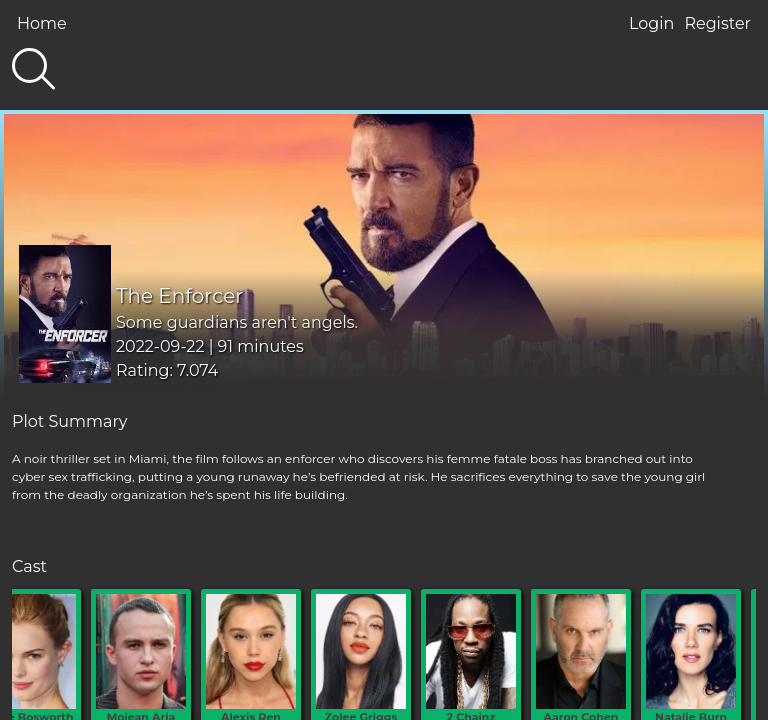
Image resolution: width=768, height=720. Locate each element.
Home (42, 23)
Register (717, 23)
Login (651, 23)
